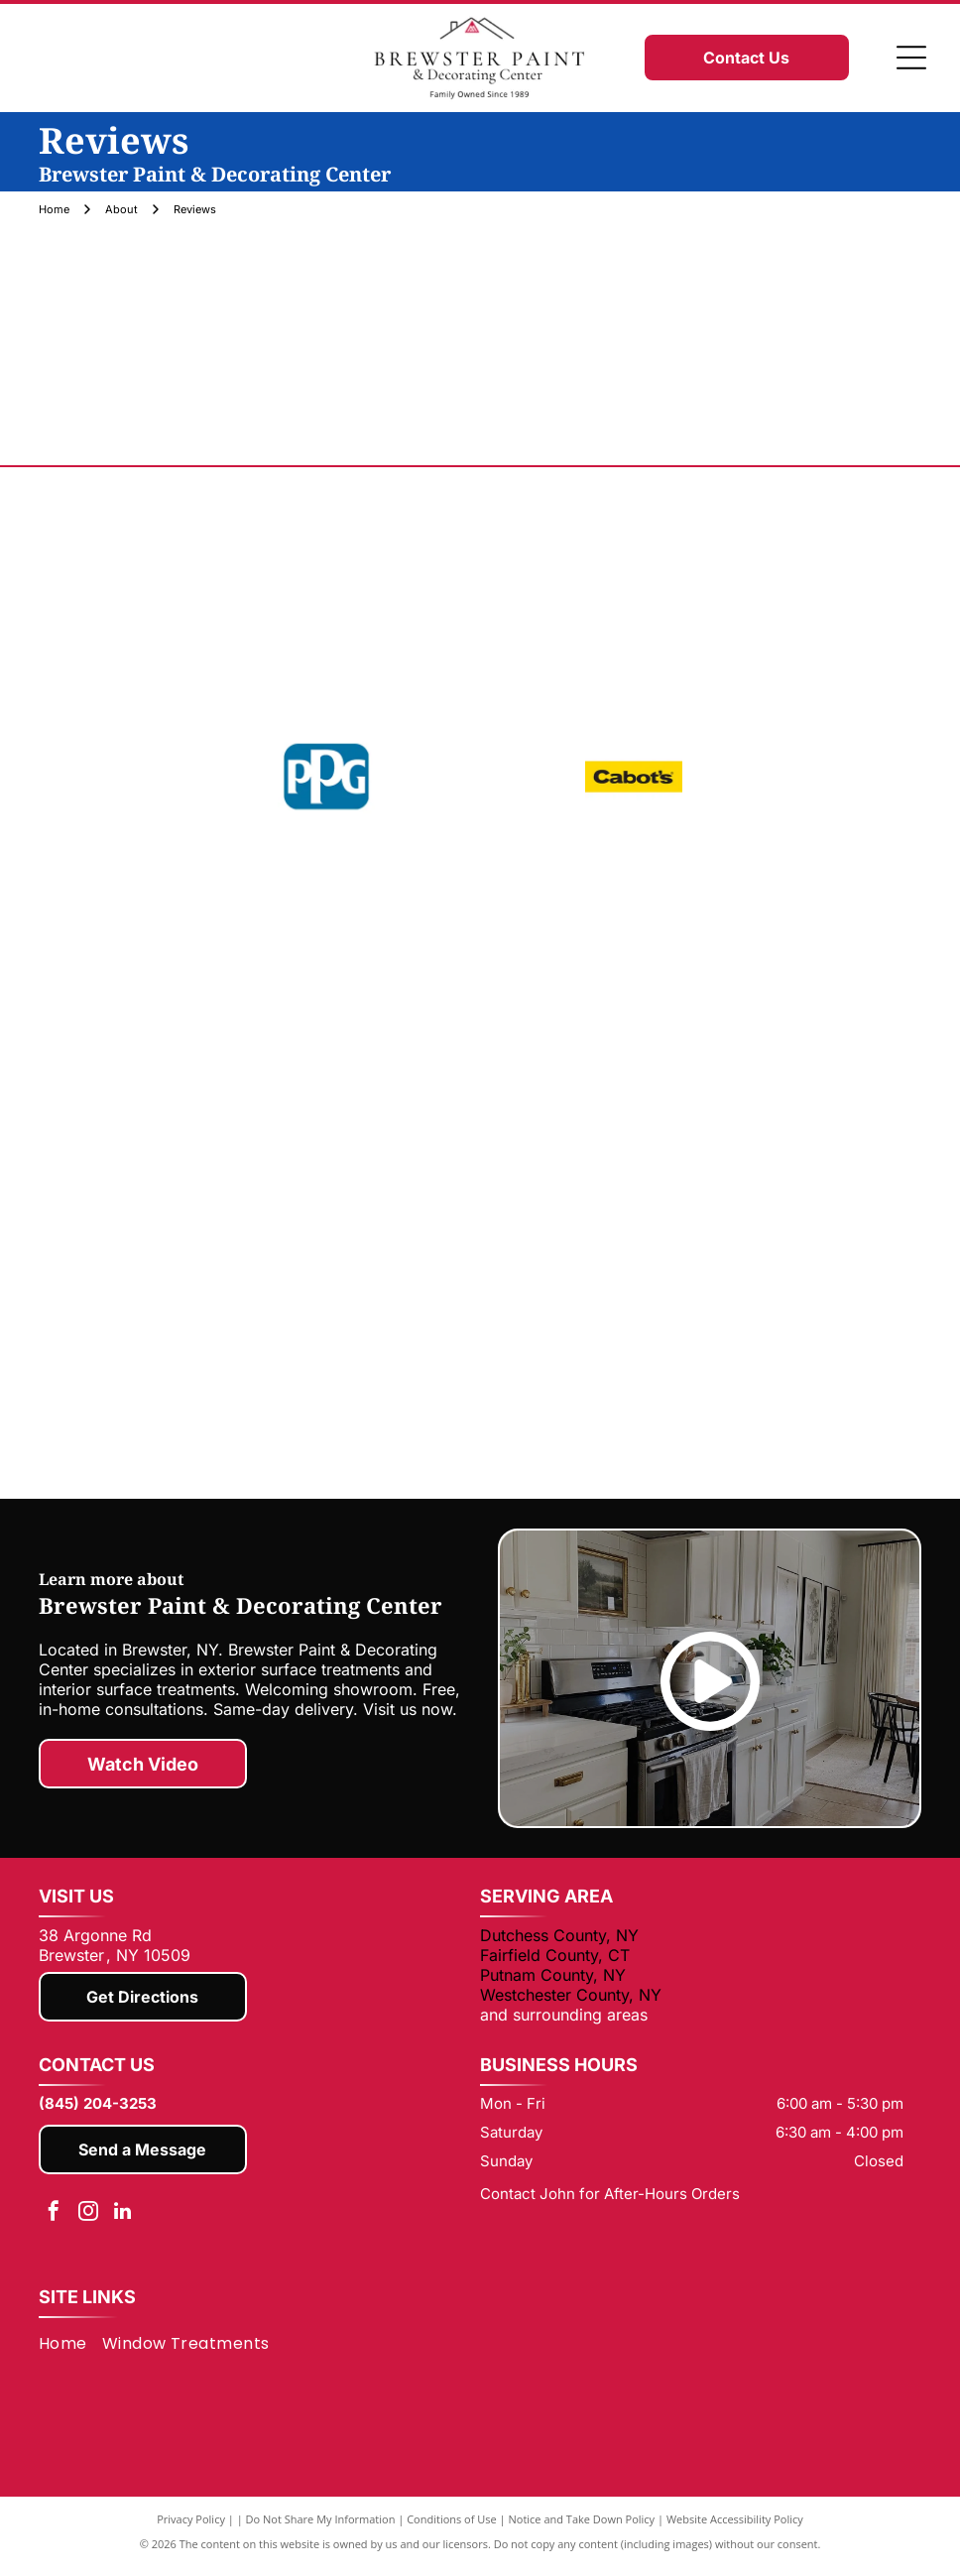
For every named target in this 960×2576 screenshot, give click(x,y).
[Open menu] (911, 57)
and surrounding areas (564, 2024)
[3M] (479, 1178)
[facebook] (53, 2223)
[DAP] (479, 940)
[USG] (179, 1297)
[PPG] (326, 777)
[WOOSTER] (479, 1297)
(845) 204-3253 (98, 2113)
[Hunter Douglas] (615, 1440)
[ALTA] (345, 1440)
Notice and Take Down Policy (582, 2528)
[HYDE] (781, 940)
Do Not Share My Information (321, 2528)
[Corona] (179, 940)
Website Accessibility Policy (734, 2528)
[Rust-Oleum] (479, 1059)
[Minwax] (179, 1178)
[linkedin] (123, 2223)
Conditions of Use (452, 2528)
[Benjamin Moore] (479, 585)
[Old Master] (179, 1059)
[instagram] (88, 2223)
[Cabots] (634, 777)
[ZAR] (781, 1297)
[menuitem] (70, 2353)
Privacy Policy (191, 2528)
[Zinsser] (781, 1059)
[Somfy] (781, 1178)
